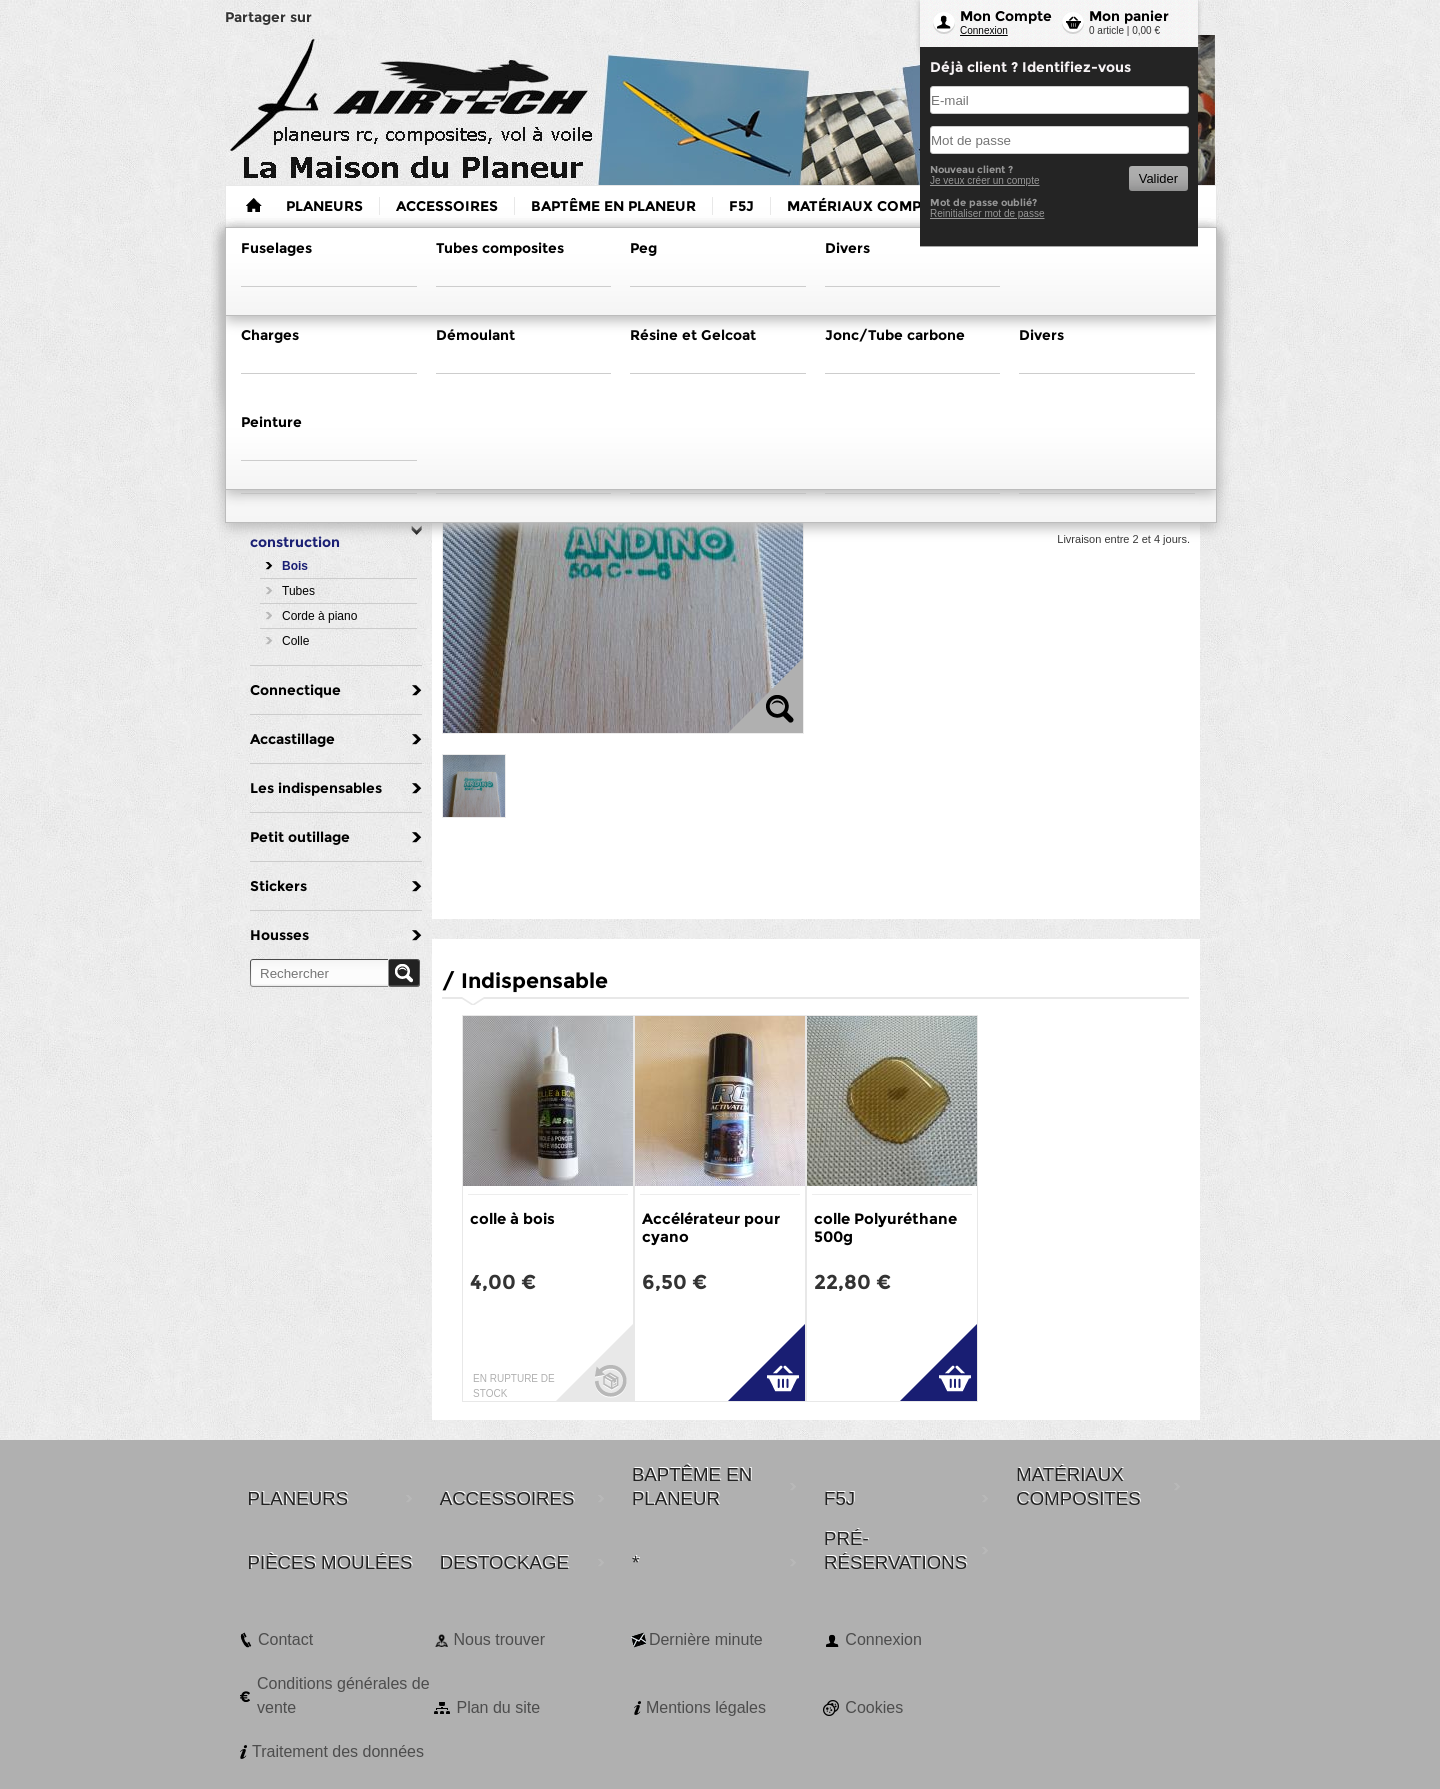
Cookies (874, 1707)
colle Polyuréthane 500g (885, 1227)
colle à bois (512, 1218)
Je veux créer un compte (985, 180)
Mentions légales (706, 1707)
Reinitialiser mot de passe (987, 213)
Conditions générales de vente (343, 1695)
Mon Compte (1006, 16)
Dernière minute (706, 1639)
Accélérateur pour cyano (711, 1227)
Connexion (984, 30)
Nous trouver (499, 1639)
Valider (1158, 178)
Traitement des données (338, 1751)
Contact (285, 1639)
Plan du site (498, 1707)
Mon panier (1129, 16)
